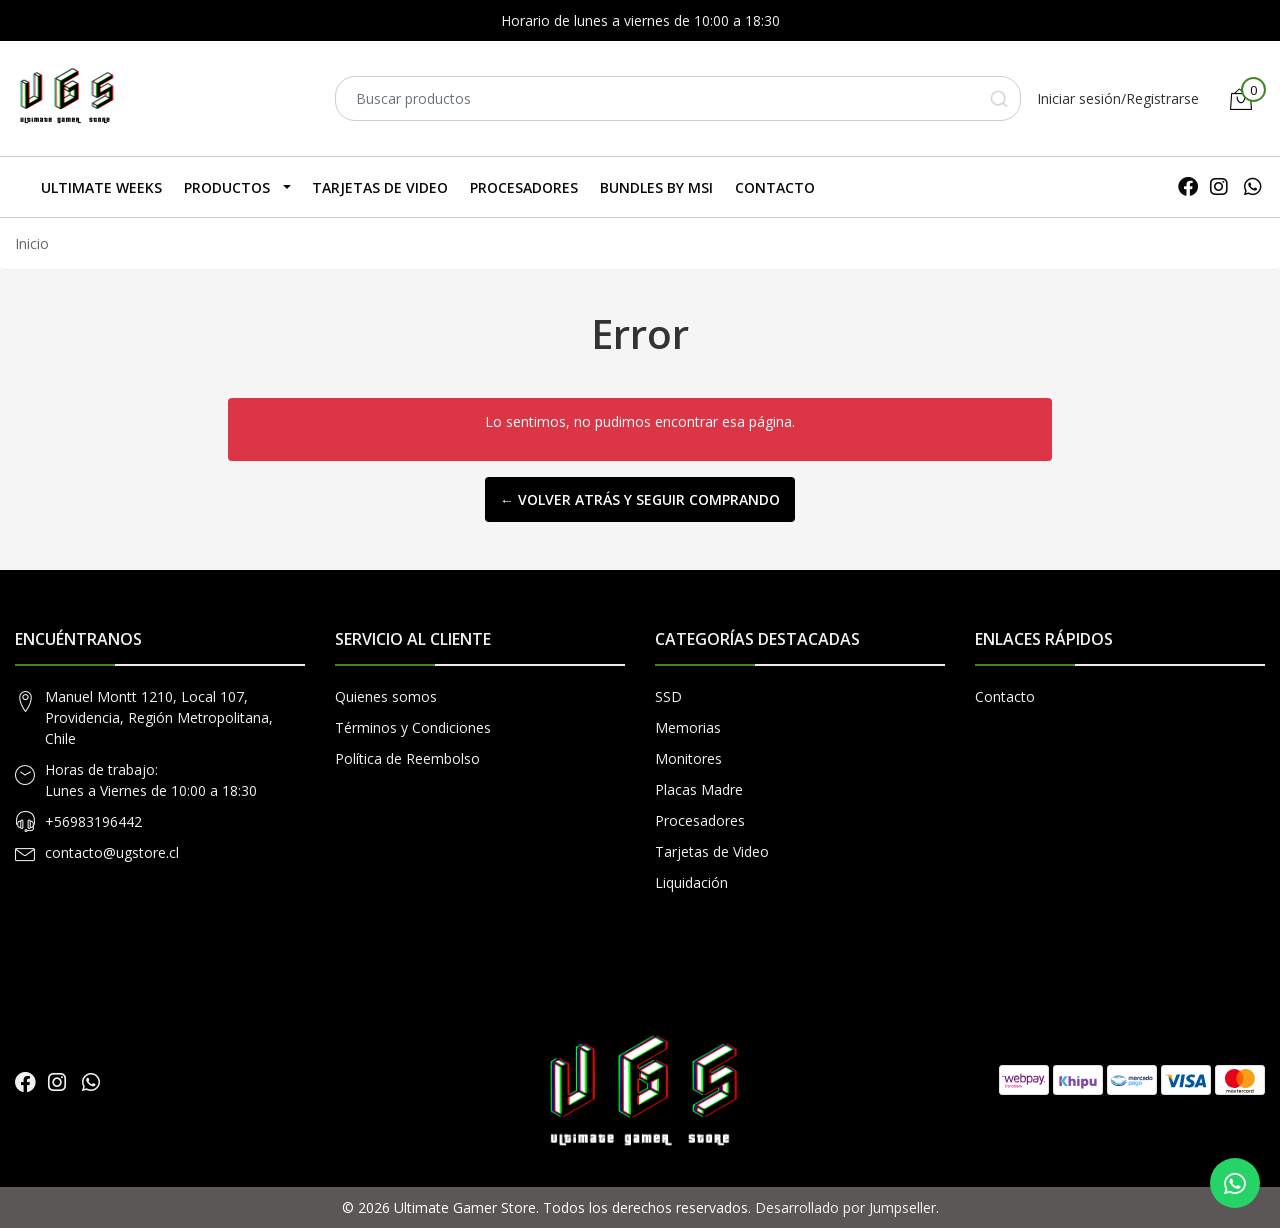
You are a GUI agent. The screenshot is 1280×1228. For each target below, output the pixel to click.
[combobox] (678, 98)
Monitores (688, 758)
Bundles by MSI (656, 187)
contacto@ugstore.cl (112, 852)
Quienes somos (386, 696)
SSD (668, 696)
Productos (227, 187)
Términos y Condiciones (413, 727)
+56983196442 (93, 821)
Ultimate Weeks (101, 187)
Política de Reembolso (407, 758)
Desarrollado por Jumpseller (845, 1207)
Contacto (775, 187)
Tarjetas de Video (380, 187)
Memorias (688, 727)
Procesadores (524, 187)
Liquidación (691, 882)
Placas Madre (699, 789)
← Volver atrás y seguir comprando (640, 499)
